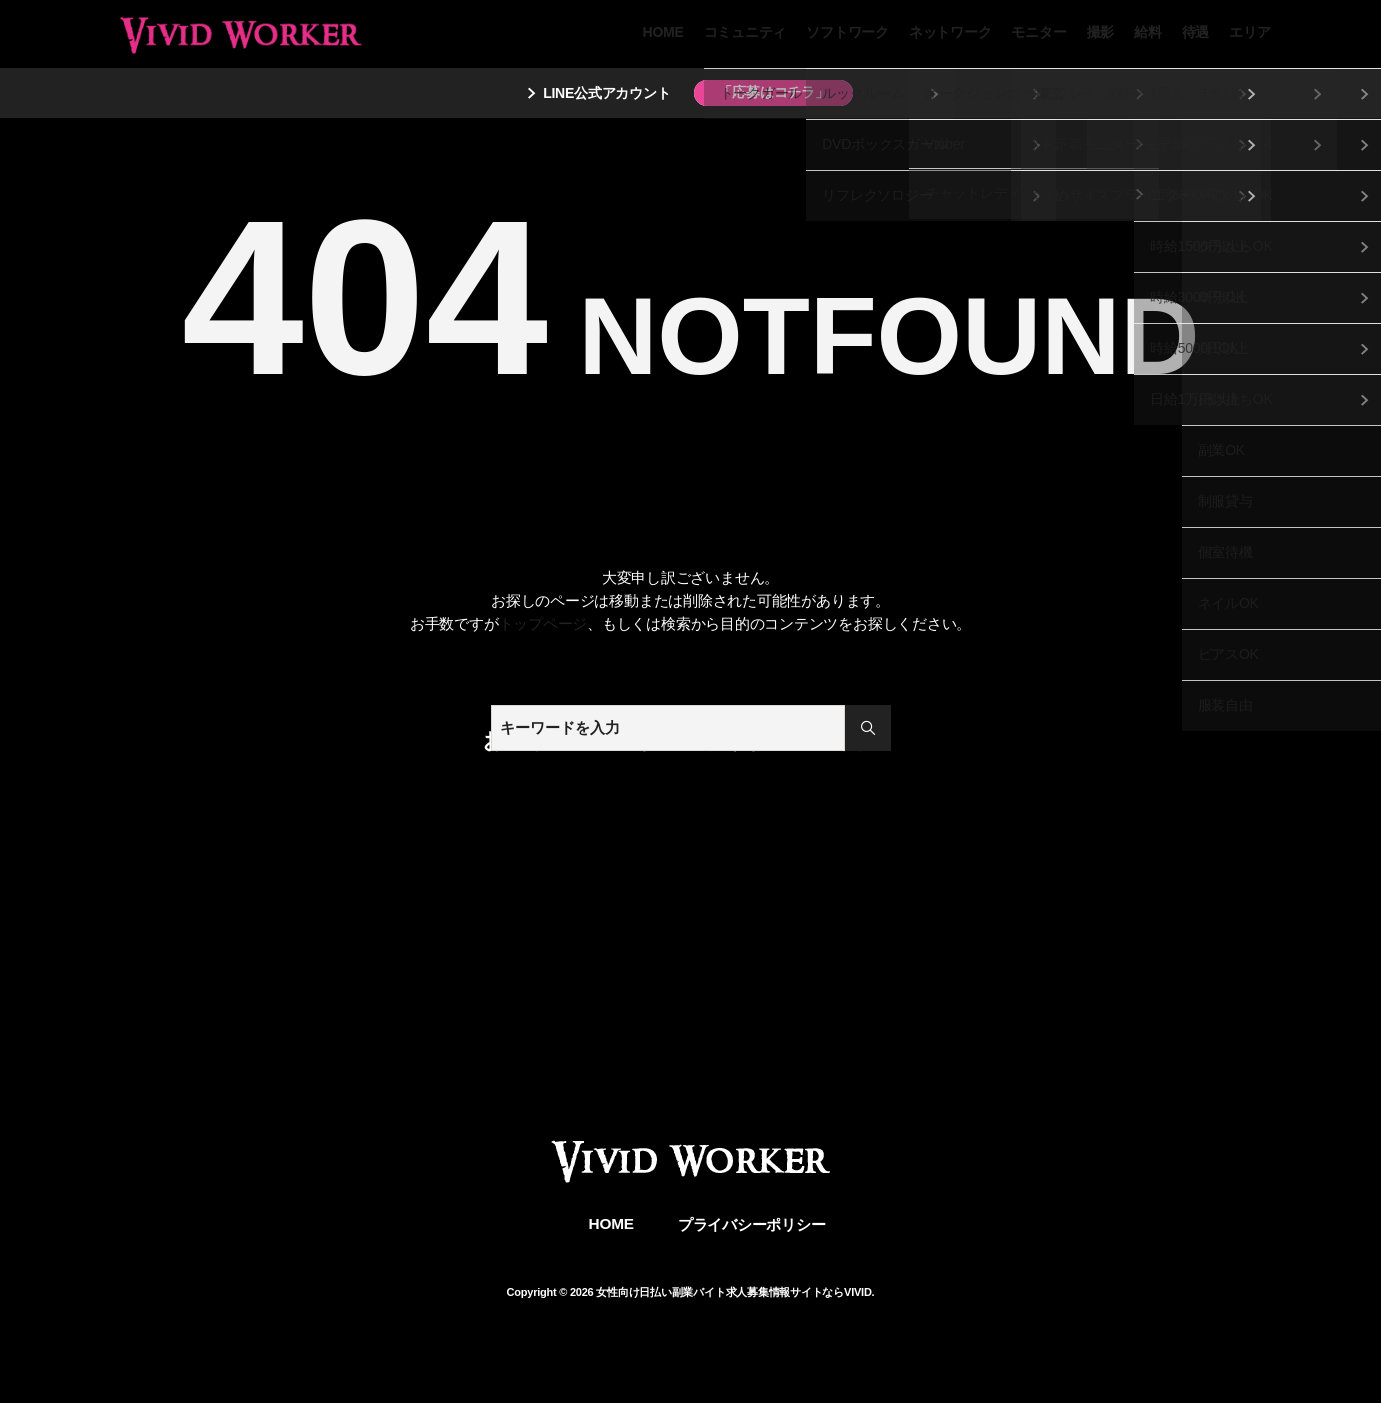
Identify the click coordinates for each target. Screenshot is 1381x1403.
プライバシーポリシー (752, 1224)
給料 (1148, 32)
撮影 (1101, 32)
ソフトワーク (847, 32)
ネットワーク (950, 32)
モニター (1038, 32)
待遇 (1196, 32)
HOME (663, 32)
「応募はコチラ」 (773, 92)
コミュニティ (745, 32)
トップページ (543, 623)
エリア (1249, 32)
